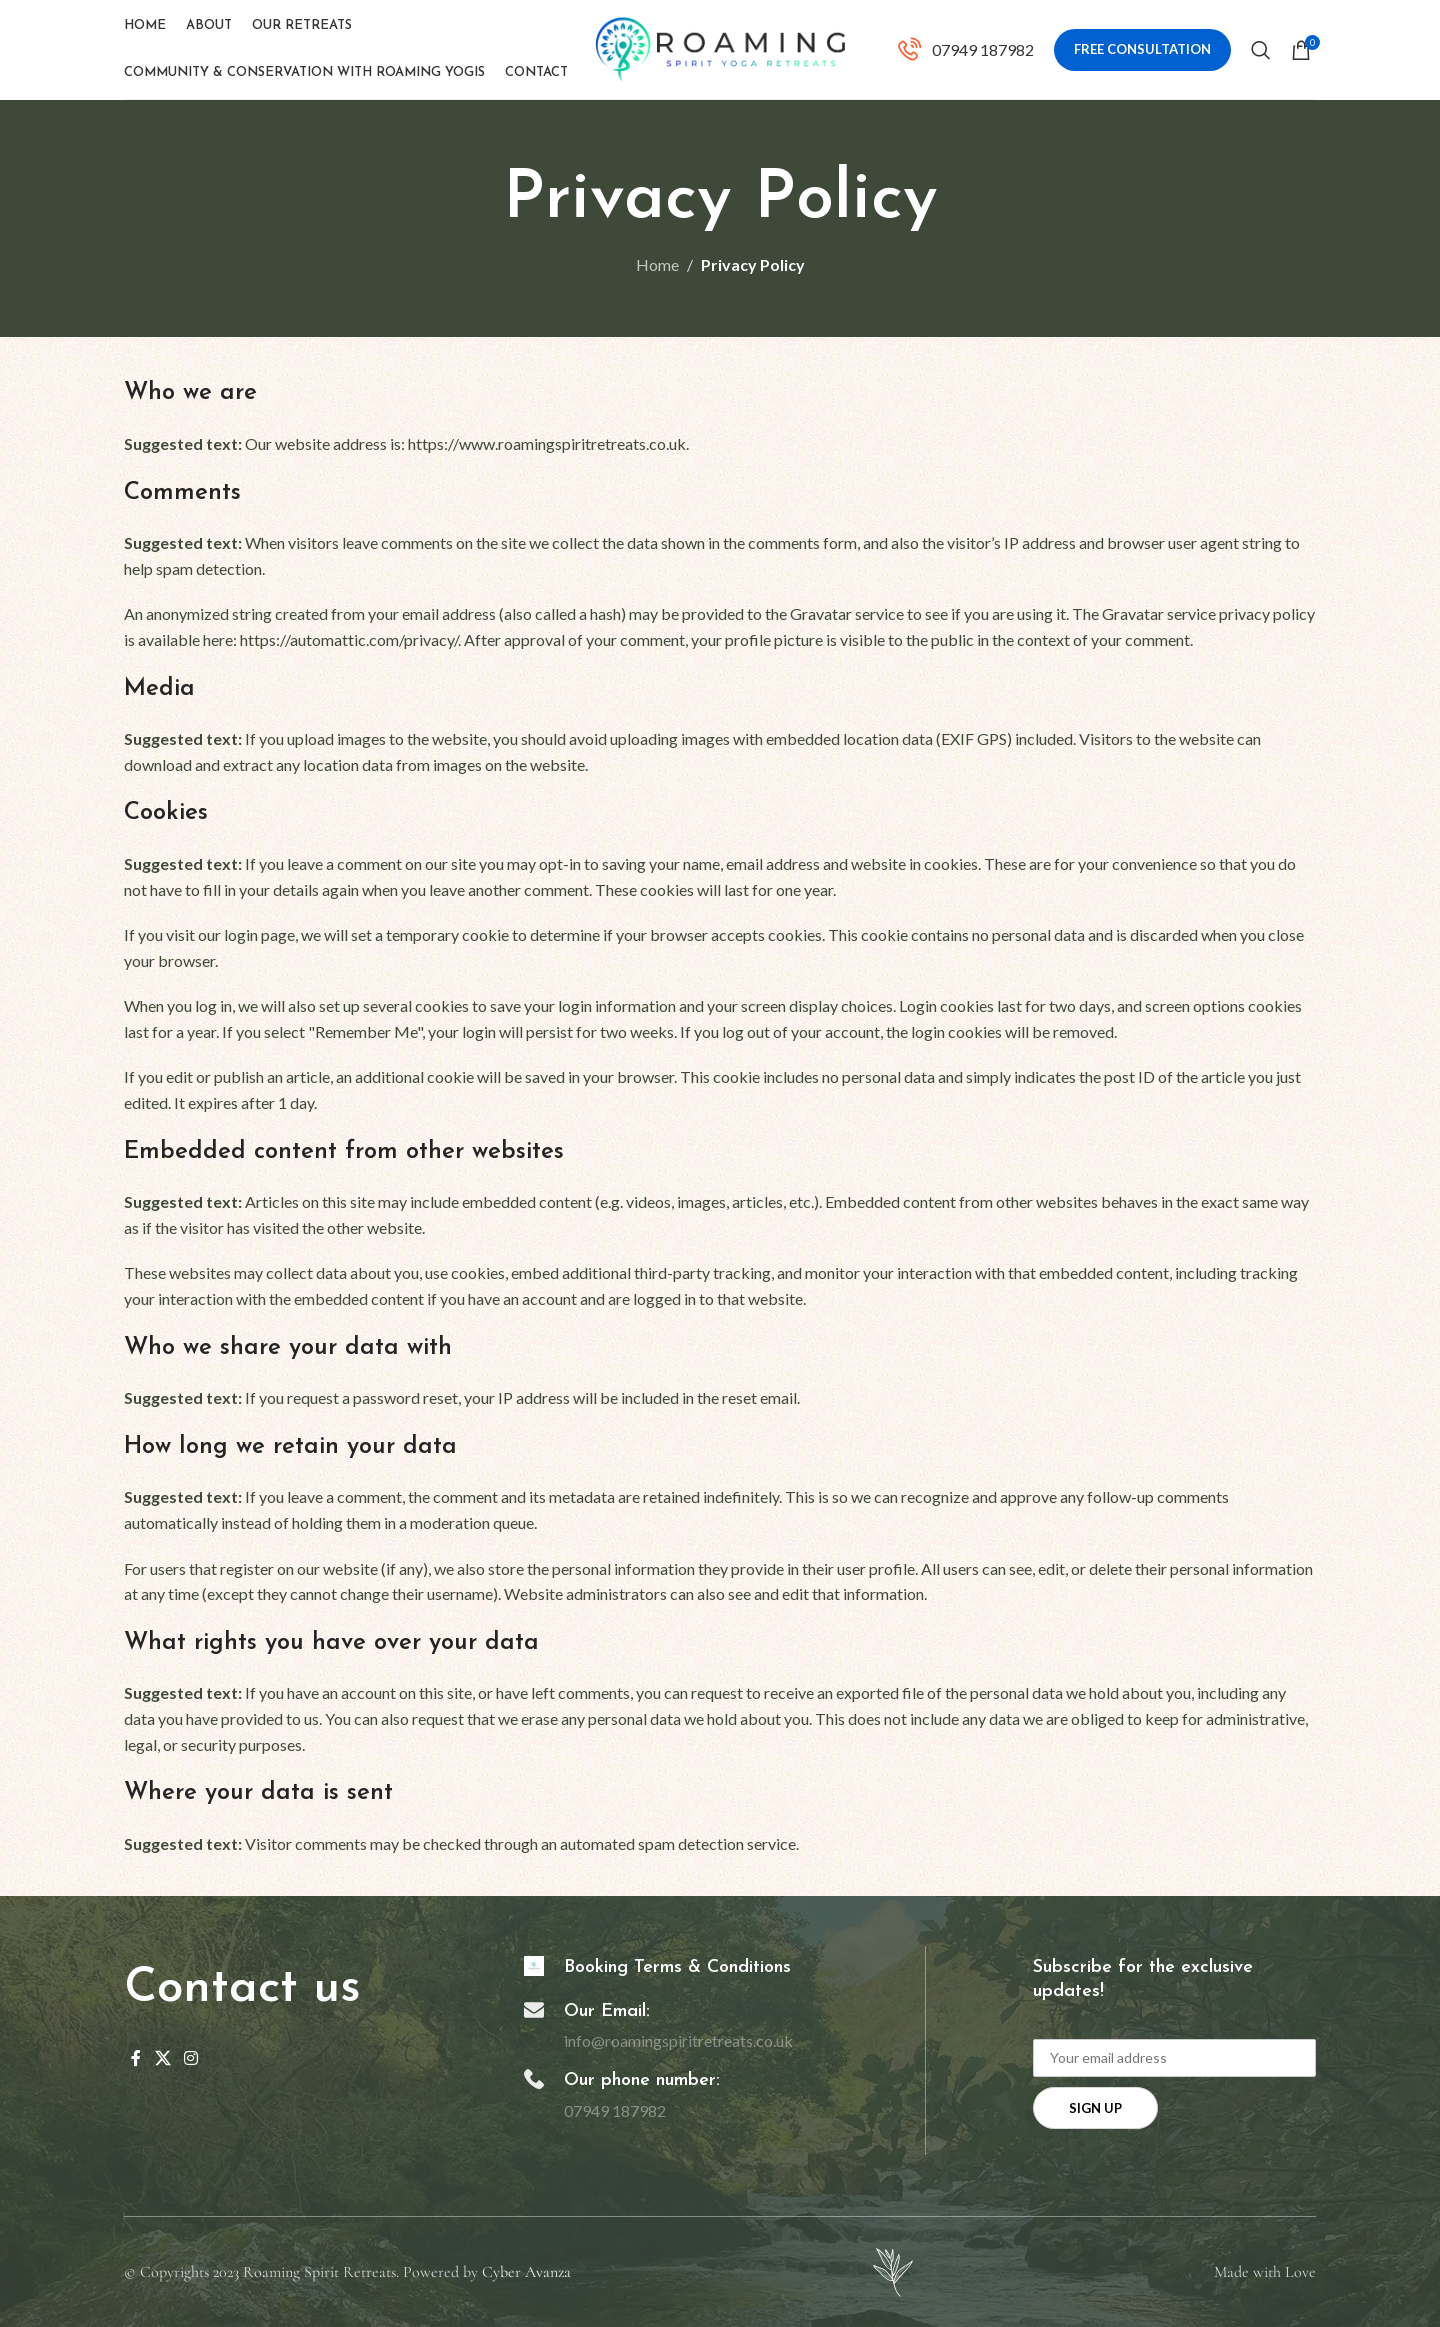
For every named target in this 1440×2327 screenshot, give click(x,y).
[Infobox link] (966, 50)
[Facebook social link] (136, 2059)
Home (657, 264)
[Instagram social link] (190, 2059)
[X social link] (162, 2059)
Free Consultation (1142, 49)
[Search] (1261, 50)
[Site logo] (720, 47)
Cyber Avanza (526, 2272)
